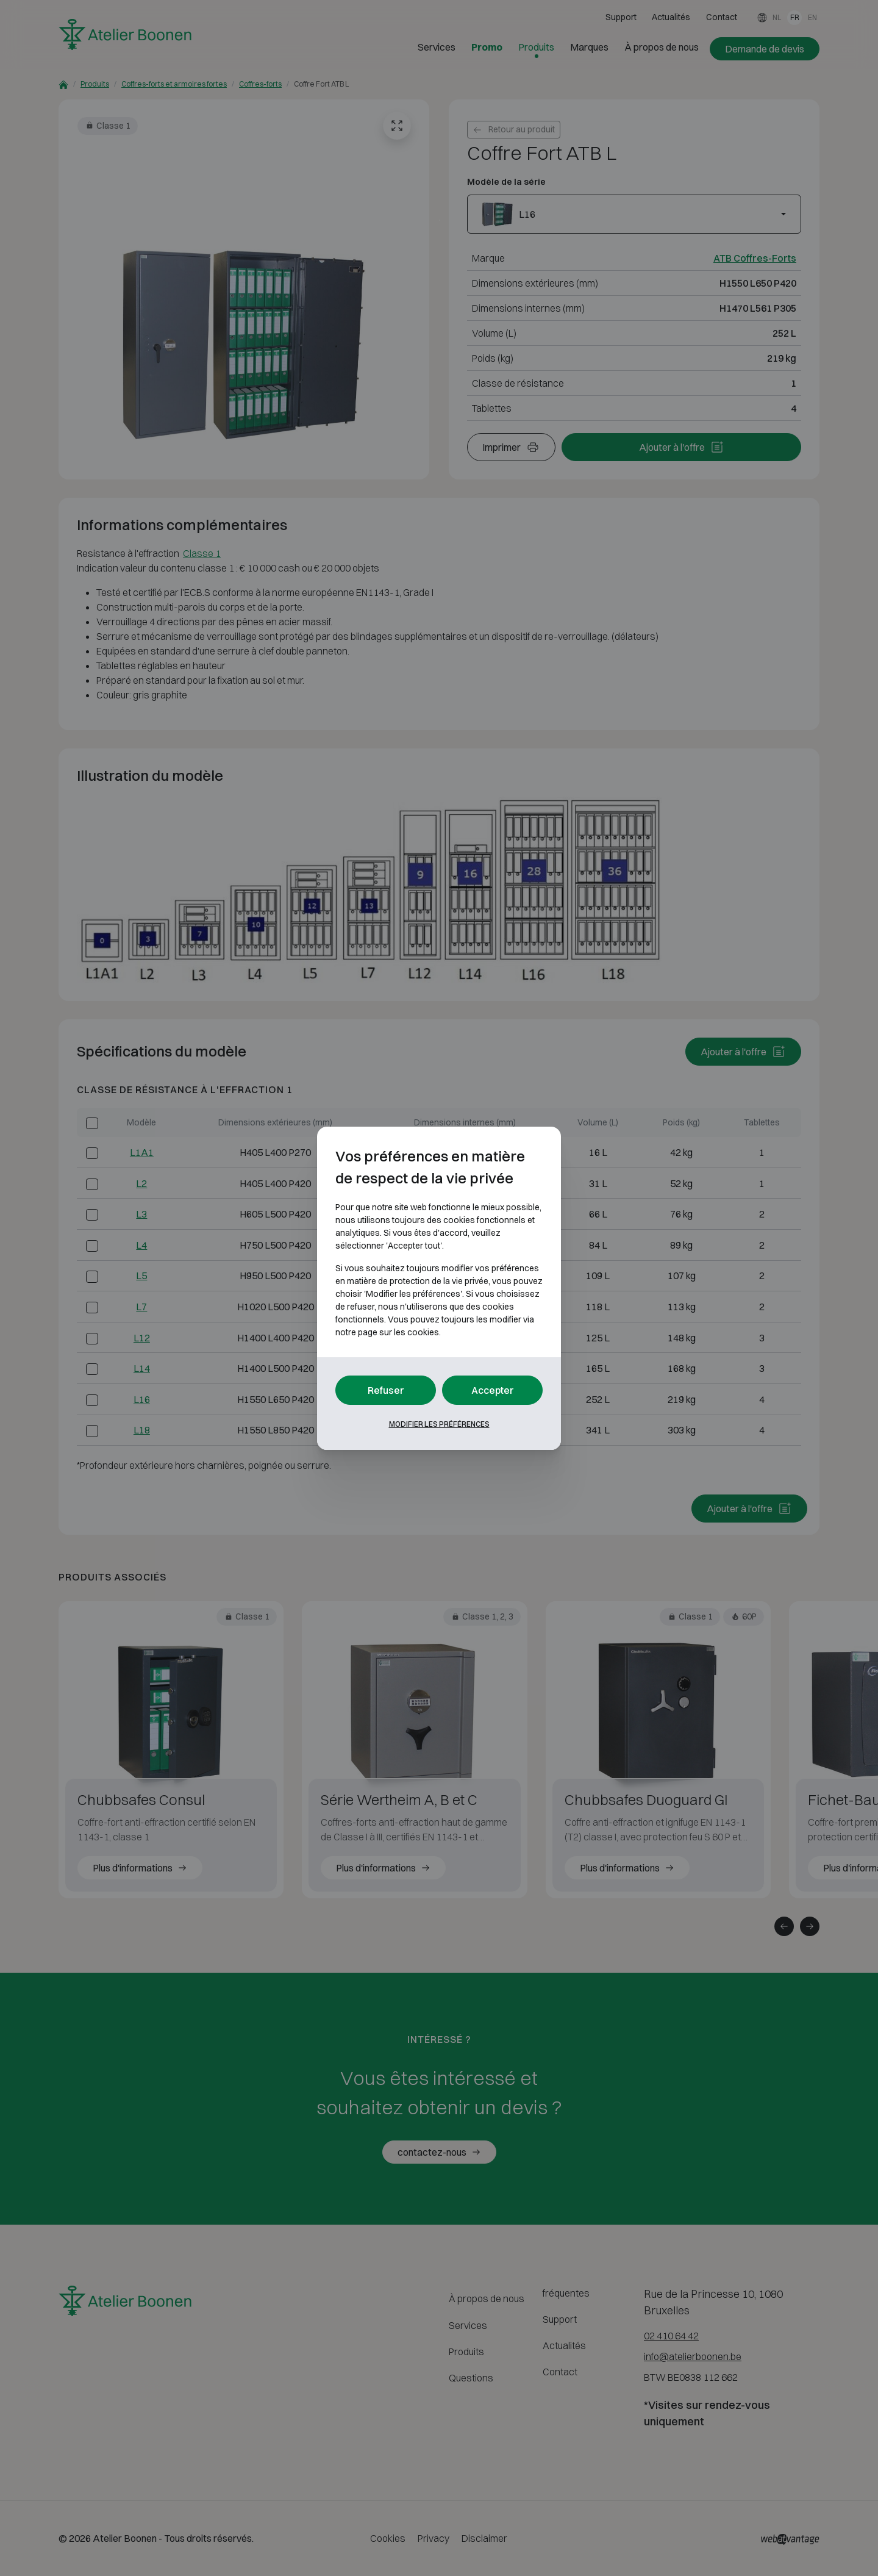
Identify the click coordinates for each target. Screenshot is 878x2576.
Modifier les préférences (439, 1424)
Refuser (386, 1390)
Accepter (492, 1390)
